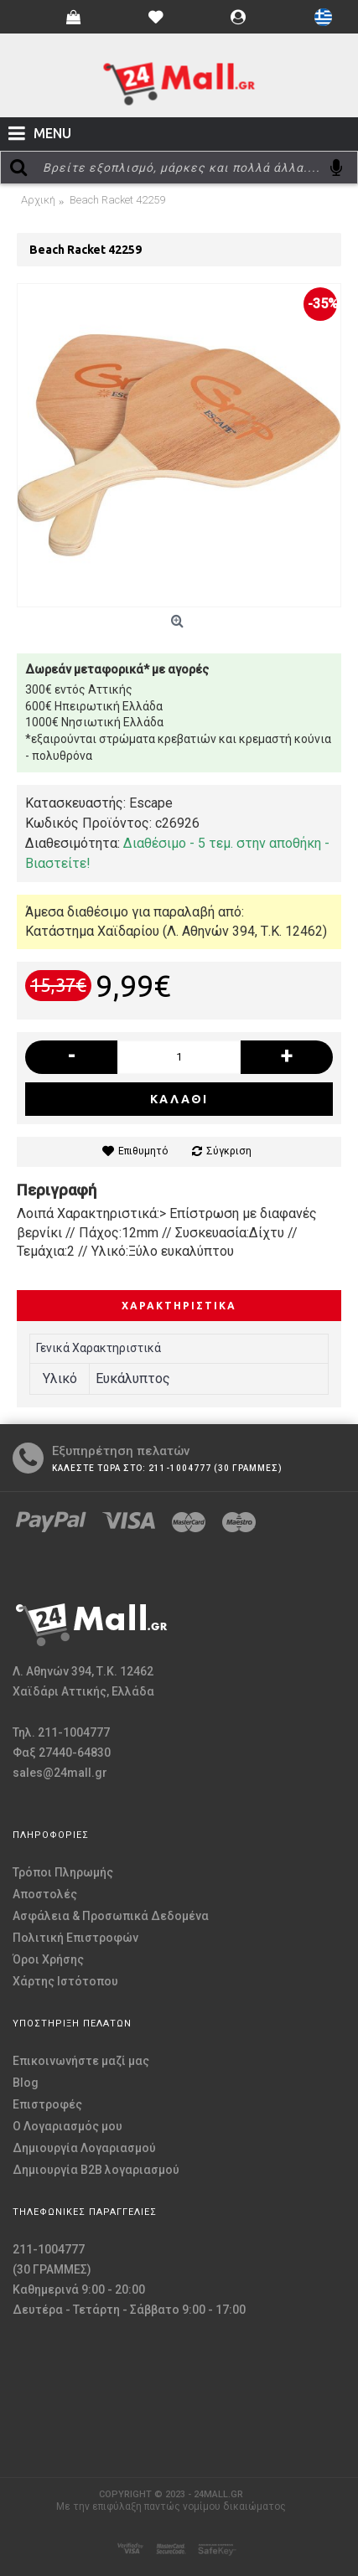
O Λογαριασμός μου (67, 2126)
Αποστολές (45, 1894)
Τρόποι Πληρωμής (63, 1872)
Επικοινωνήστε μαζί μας (81, 2061)
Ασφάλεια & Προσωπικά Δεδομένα (111, 1916)
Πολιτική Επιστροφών (75, 1937)
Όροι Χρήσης (48, 1959)
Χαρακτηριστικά (179, 1305)
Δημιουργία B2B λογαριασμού (96, 2169)
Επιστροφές (47, 2104)
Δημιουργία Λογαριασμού (84, 2148)
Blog (26, 2082)
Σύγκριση (229, 1151)
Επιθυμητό (143, 1151)
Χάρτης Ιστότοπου (65, 1981)
